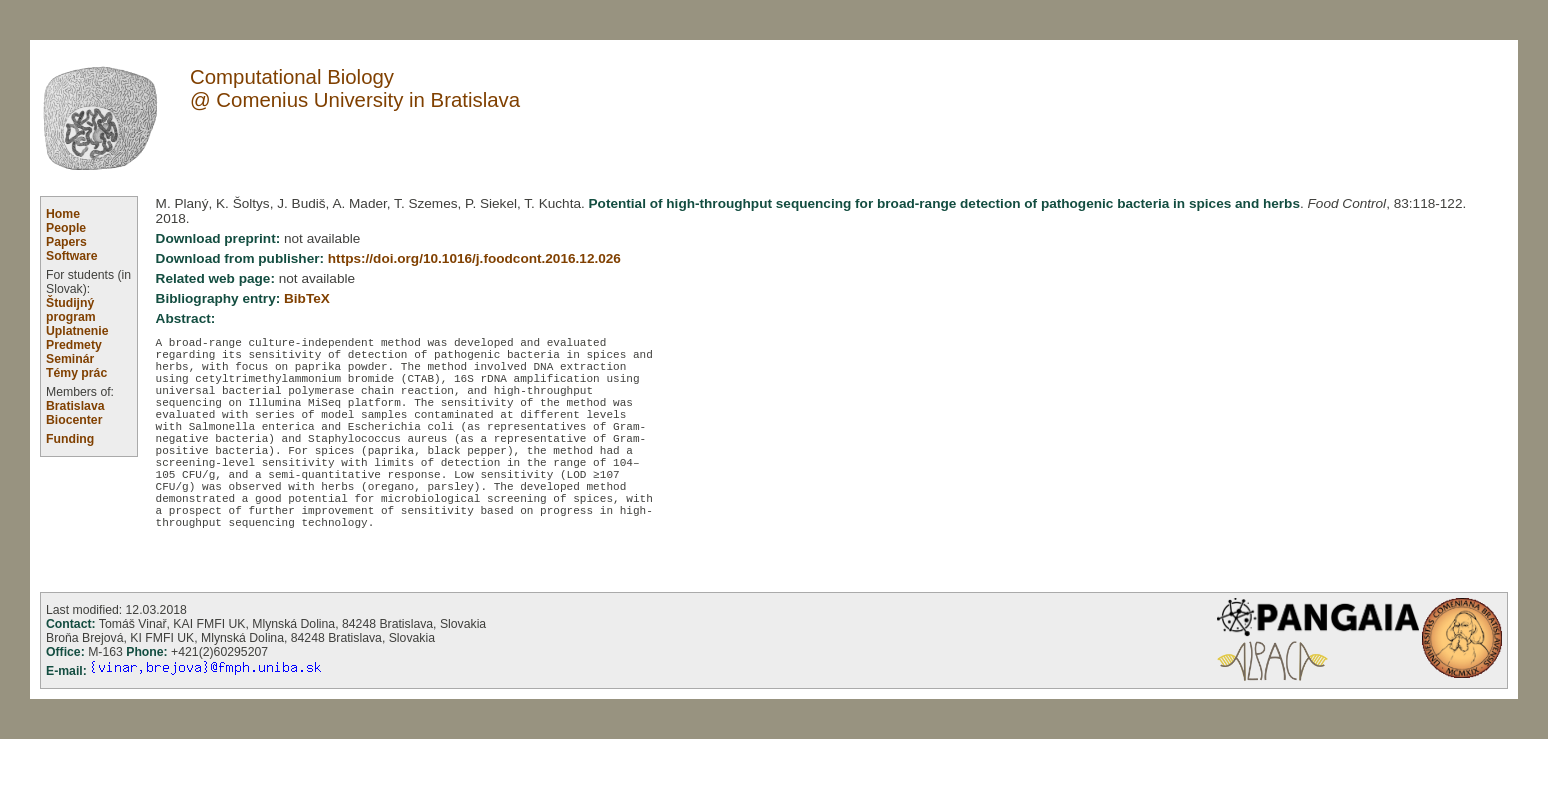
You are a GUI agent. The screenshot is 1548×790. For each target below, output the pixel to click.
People (66, 228)
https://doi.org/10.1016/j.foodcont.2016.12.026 (474, 258)
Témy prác (76, 373)
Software (72, 256)
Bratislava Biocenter (75, 413)
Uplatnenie (77, 331)
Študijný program (71, 310)
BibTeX (307, 298)
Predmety (74, 345)
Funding (70, 439)
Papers (66, 242)
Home (63, 214)
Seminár (70, 359)
